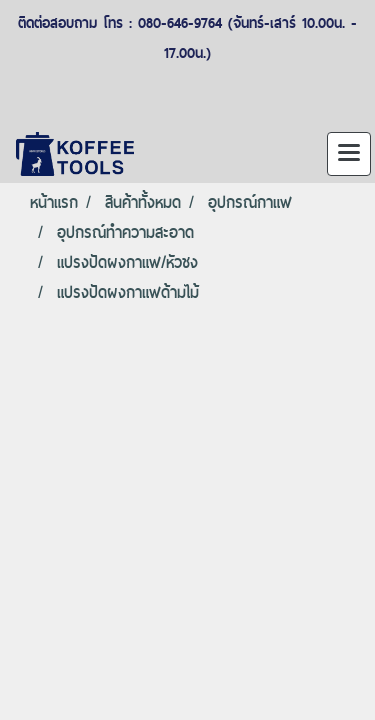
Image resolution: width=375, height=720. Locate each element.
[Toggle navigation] (349, 154)
